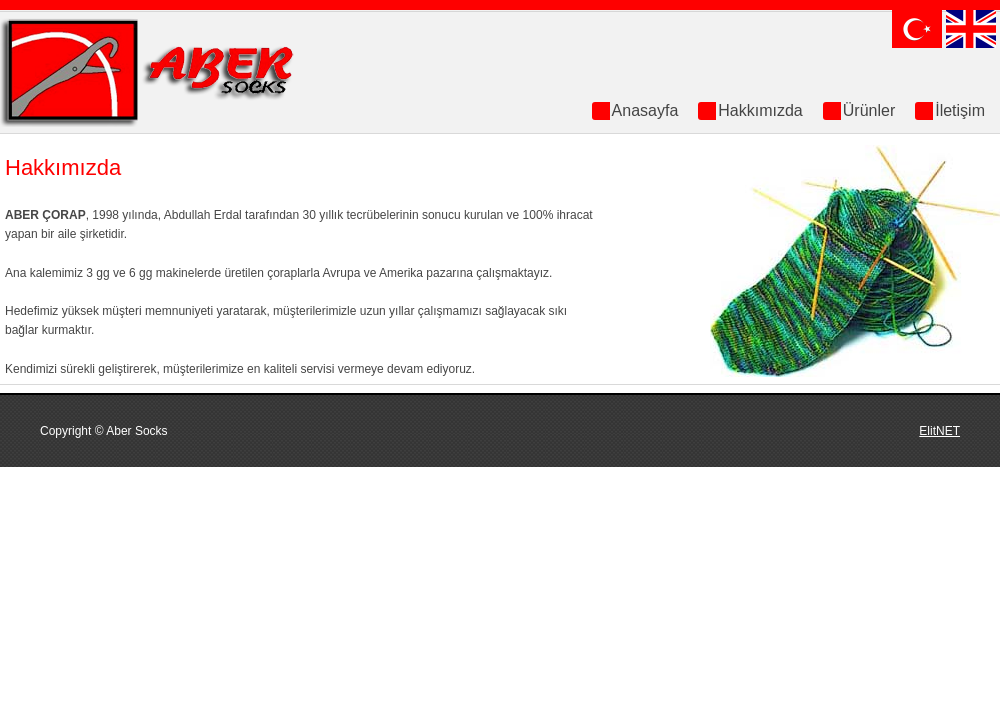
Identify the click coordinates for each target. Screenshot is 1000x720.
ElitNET (939, 431)
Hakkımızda (760, 110)
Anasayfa (645, 110)
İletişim (960, 110)
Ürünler (869, 110)
